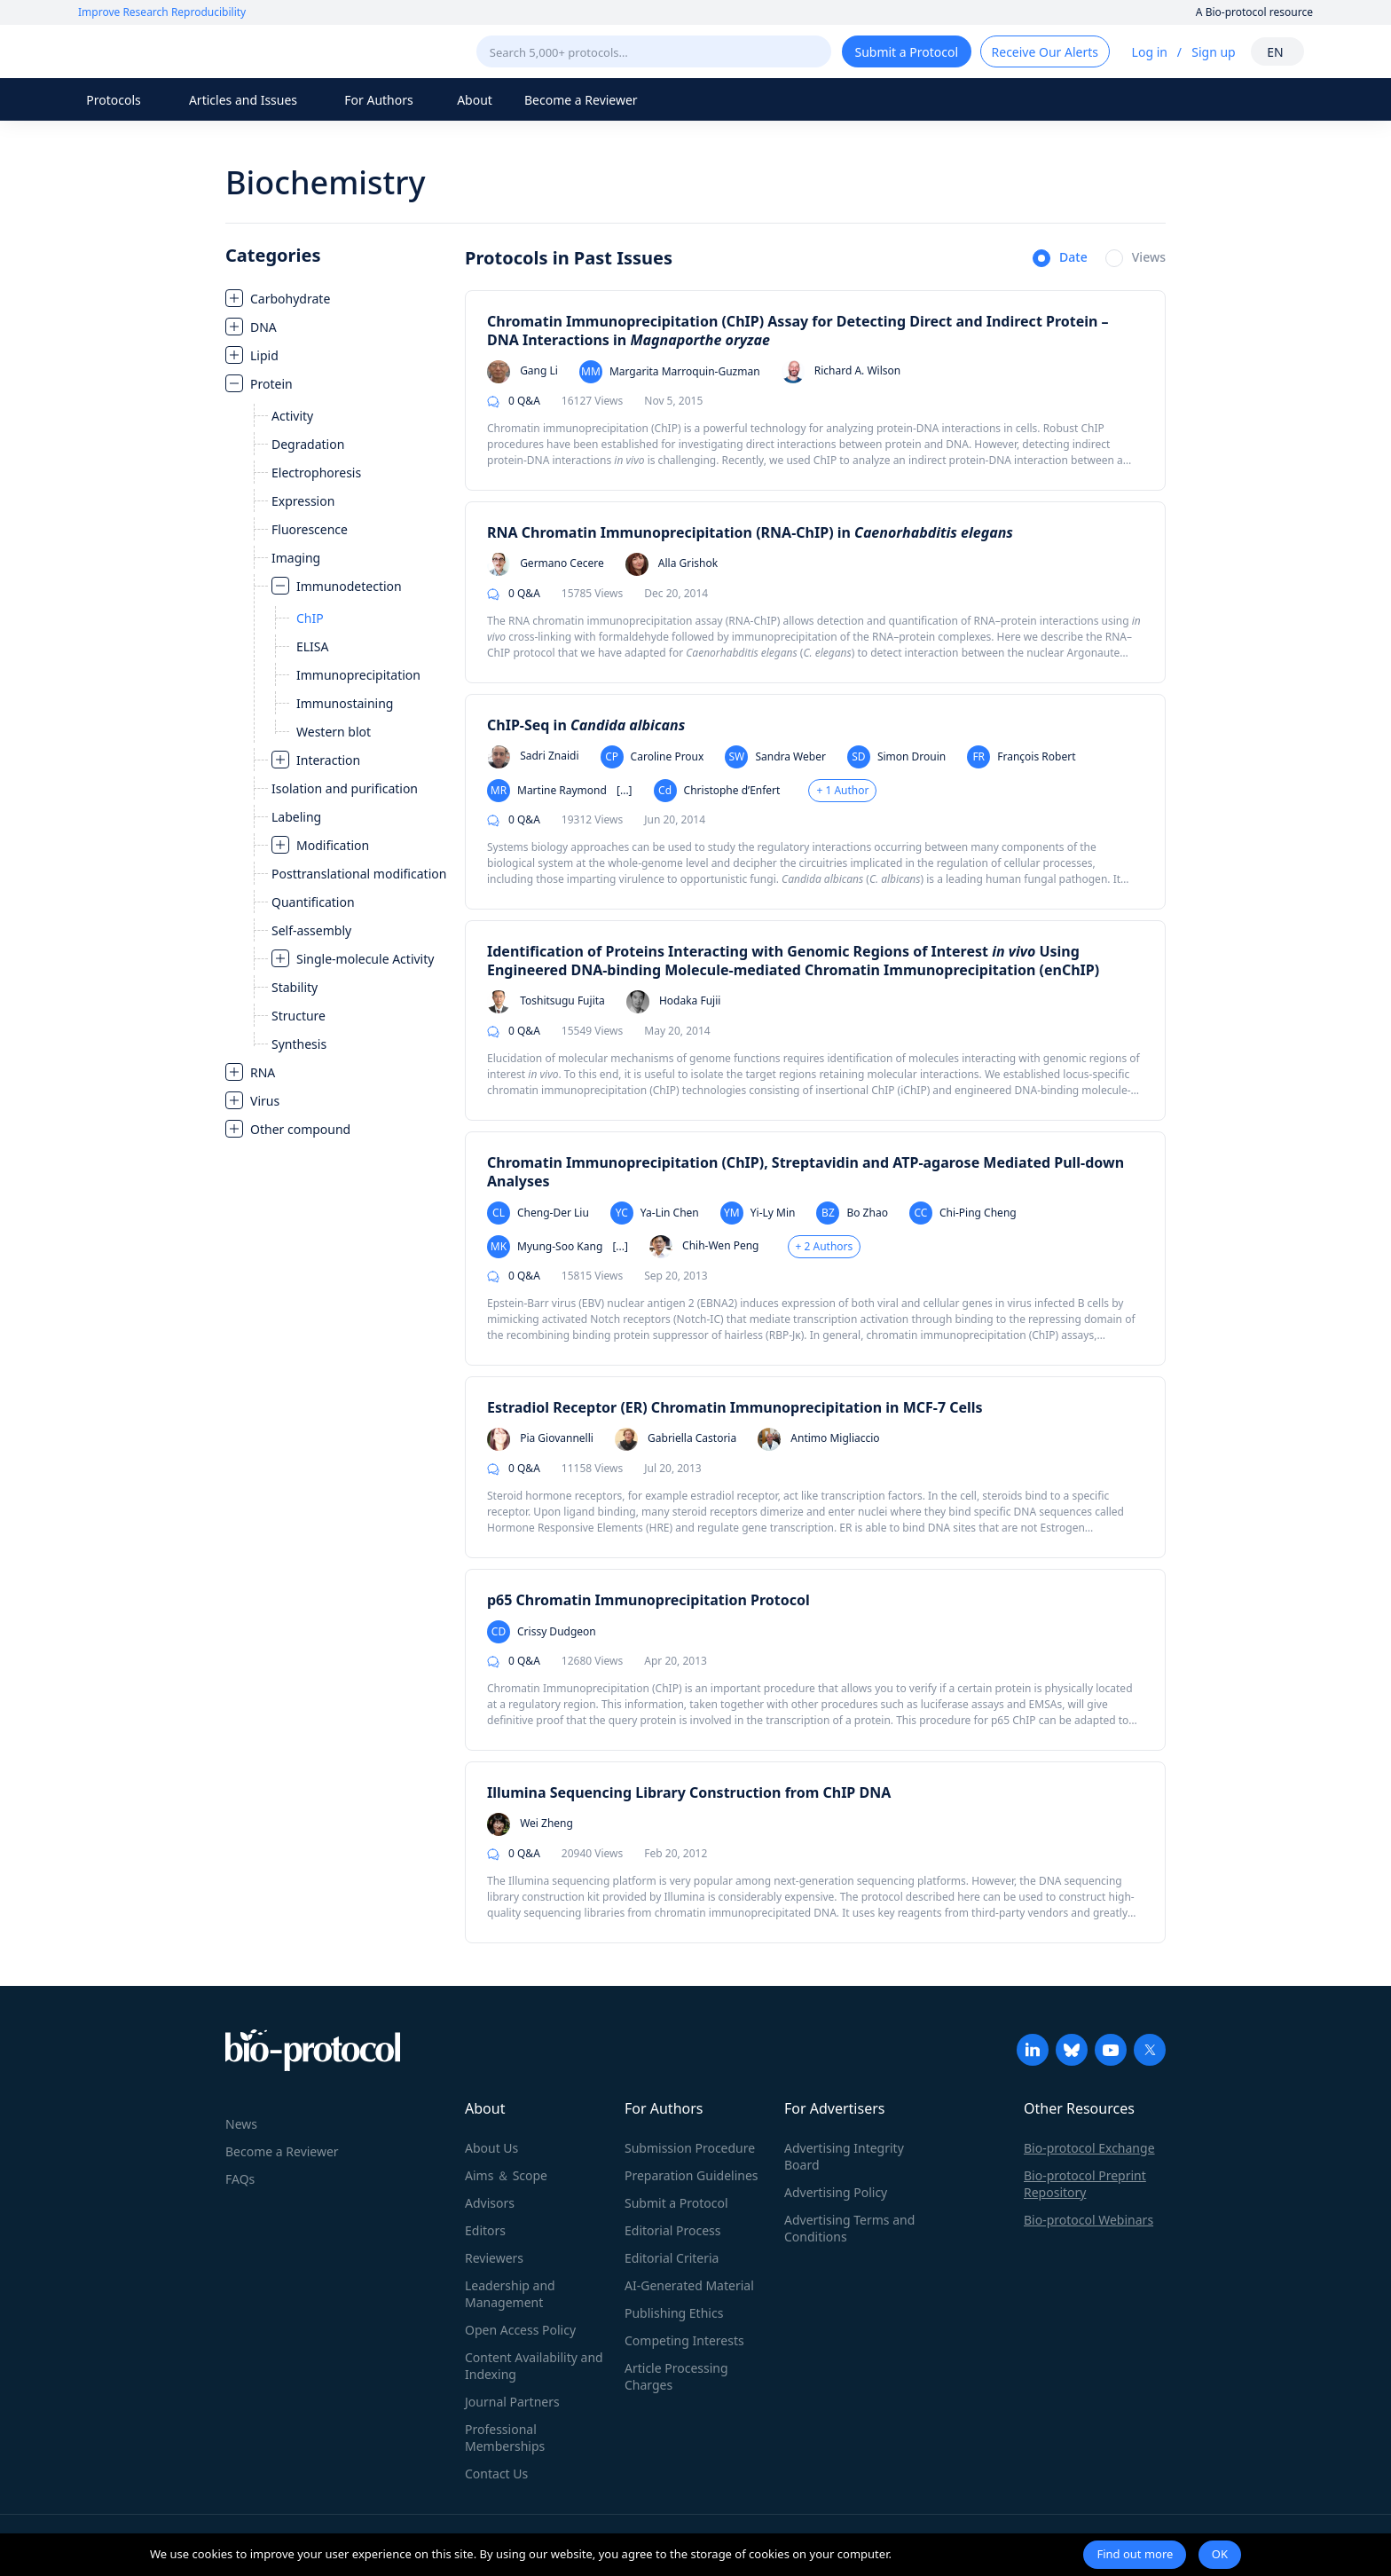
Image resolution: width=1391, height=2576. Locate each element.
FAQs (240, 2178)
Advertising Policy (835, 2192)
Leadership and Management (510, 2294)
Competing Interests (684, 2340)
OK (1220, 2554)
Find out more (1134, 2554)
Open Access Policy (520, 2329)
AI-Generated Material (689, 2285)
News (241, 2123)
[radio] (1060, 259)
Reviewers (494, 2257)
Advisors (490, 2202)
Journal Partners (512, 2401)
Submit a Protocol (676, 2202)
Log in (1149, 51)
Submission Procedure (690, 2147)
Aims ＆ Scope (506, 2175)
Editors (485, 2230)
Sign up (1213, 51)
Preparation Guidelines (691, 2175)
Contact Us (496, 2473)
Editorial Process (673, 2230)
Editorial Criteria (672, 2257)
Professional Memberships (505, 2437)
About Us (491, 2147)
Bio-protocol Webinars (1088, 2219)
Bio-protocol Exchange (1089, 2147)
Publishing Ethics (674, 2312)
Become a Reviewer (581, 99)
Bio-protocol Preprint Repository (1085, 2184)
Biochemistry (325, 182)
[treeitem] (336, 298)
